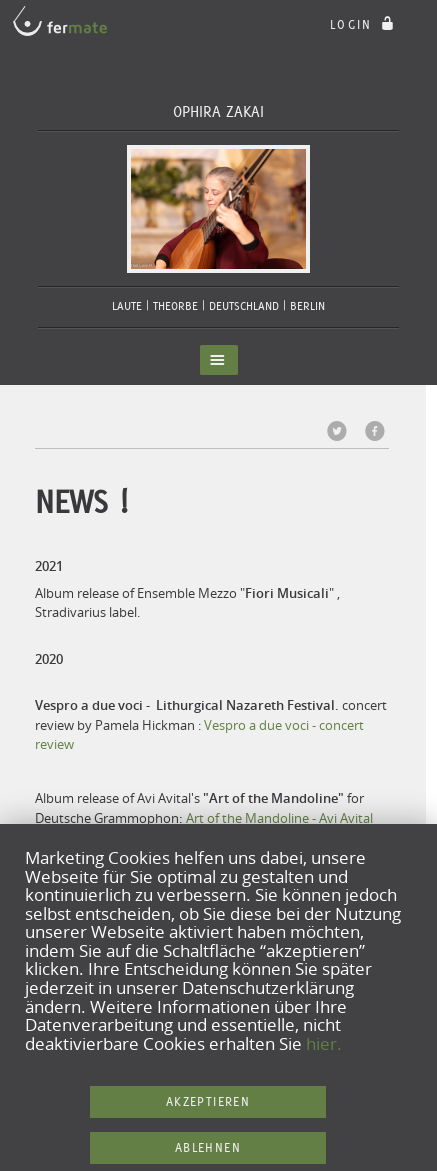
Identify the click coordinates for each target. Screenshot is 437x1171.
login (364, 24)
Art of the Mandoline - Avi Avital (279, 818)
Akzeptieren (208, 1101)
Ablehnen (208, 1147)
